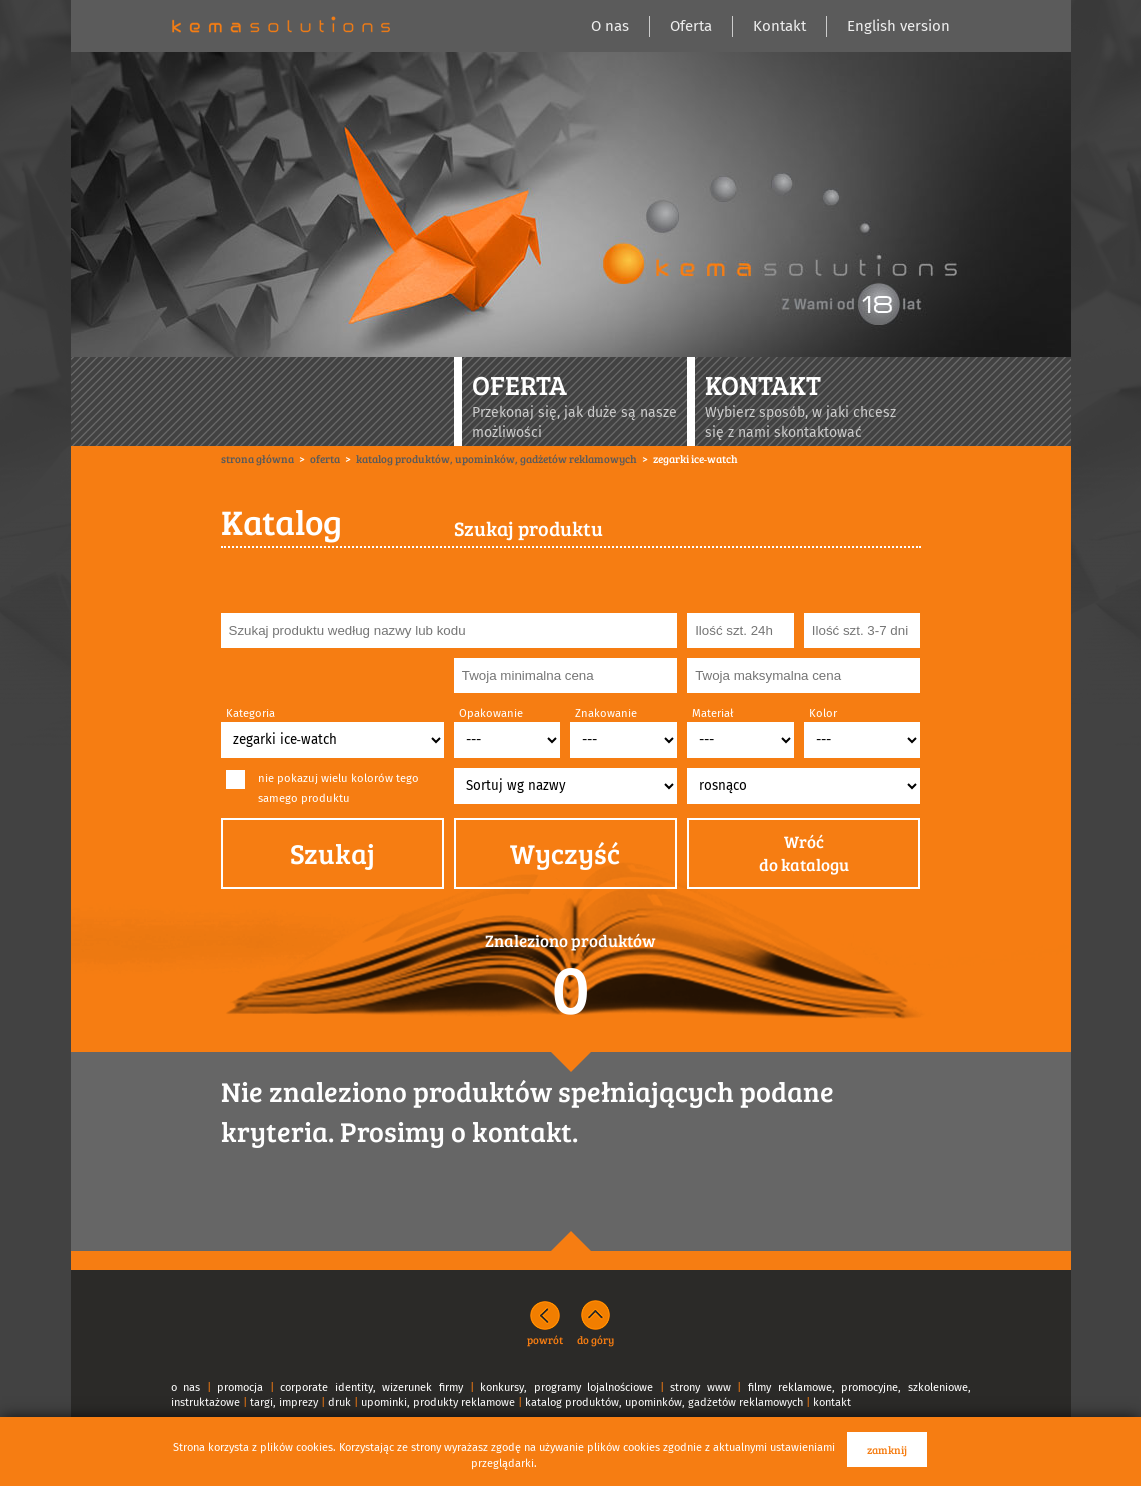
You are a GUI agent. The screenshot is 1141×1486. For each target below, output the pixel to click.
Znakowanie (606, 713)
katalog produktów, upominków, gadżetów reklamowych (664, 1402)
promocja (240, 1387)
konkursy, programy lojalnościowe (566, 1387)
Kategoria (250, 713)
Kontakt (779, 26)
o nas (186, 1387)
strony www (700, 1387)
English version (898, 26)
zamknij (887, 1449)
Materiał (712, 713)
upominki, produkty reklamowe (438, 1402)
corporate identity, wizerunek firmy (371, 1387)
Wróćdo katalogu (804, 853)
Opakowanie (491, 713)
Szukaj (332, 853)
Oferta (691, 26)
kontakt (832, 1402)
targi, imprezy (284, 1402)
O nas (610, 26)
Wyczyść (565, 853)
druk (339, 1402)
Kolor (823, 713)
